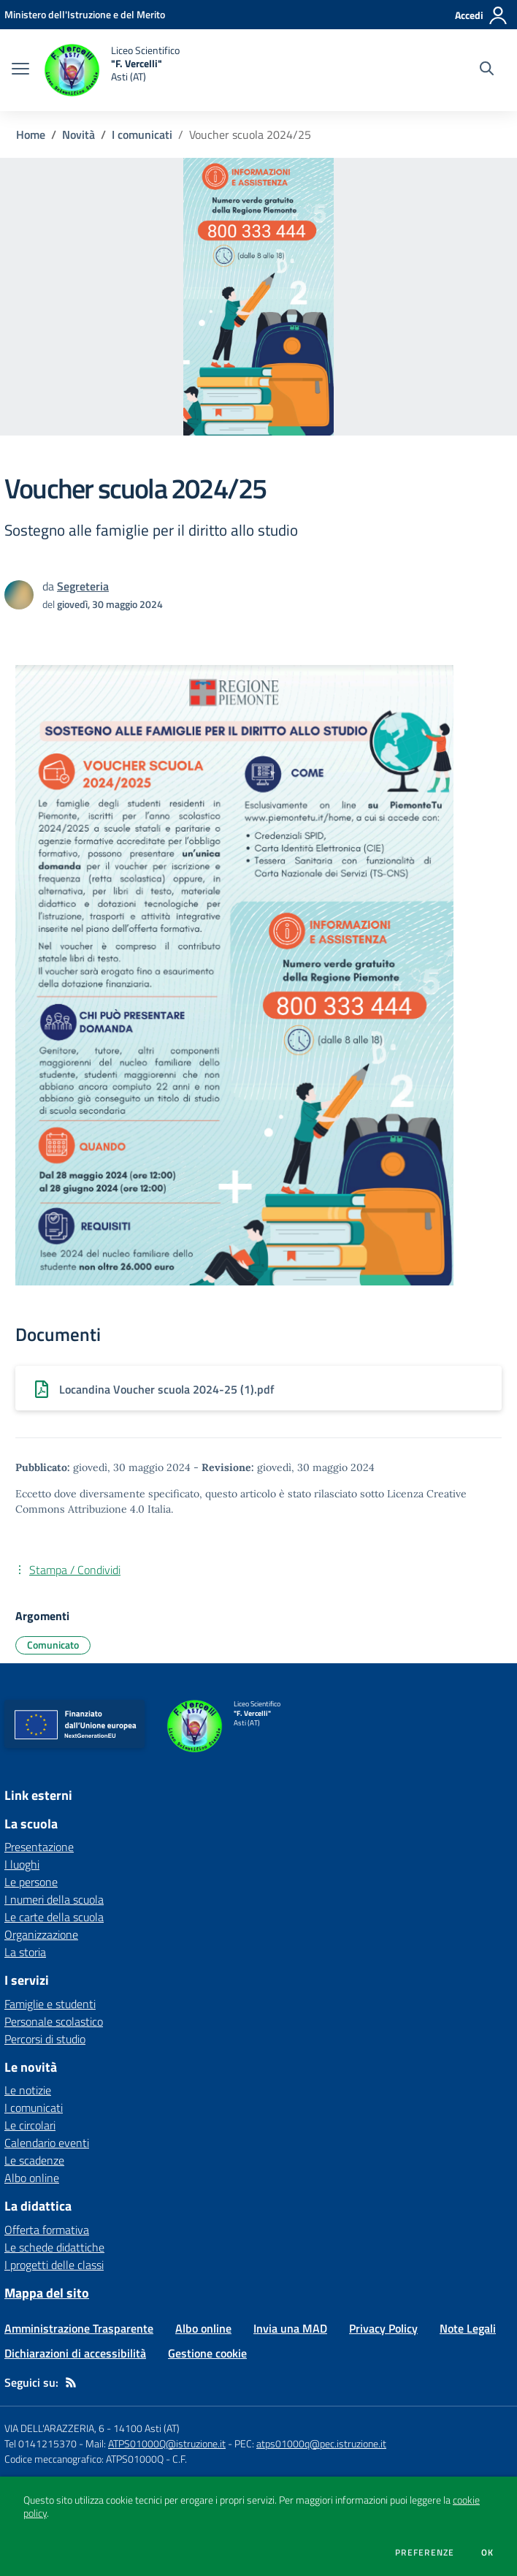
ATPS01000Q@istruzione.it (167, 2443)
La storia (25, 1952)
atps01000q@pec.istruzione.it (321, 2443)
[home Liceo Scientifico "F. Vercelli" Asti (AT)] (112, 70)
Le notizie (27, 2090)
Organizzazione (41, 1934)
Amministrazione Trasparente (78, 2328)
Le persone (31, 1882)
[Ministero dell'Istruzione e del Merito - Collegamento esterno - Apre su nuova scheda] (84, 14)
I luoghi (21, 1864)
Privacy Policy (383, 2328)
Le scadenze (34, 2160)
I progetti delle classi (54, 2264)
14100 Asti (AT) (146, 2428)
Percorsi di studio (44, 2039)
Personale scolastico (53, 2021)
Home (30, 134)
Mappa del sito (46, 2293)
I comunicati (142, 134)
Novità (78, 134)
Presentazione (39, 1846)
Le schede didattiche (54, 2247)
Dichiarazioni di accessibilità (75, 2353)
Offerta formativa (46, 2229)
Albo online (31, 2177)
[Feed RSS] (70, 2382)
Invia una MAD (290, 2328)
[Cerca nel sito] (486, 70)
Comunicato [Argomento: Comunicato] (53, 1644)
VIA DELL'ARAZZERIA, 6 (54, 2428)
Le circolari (29, 2125)
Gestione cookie (207, 2353)
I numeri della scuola (54, 1899)
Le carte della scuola (54, 1917)
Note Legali (468, 2328)
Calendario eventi (46, 2142)
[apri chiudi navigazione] (20, 70)
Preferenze (424, 2552)
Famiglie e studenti (50, 2004)
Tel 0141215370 (40, 2443)
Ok (487, 2552)
